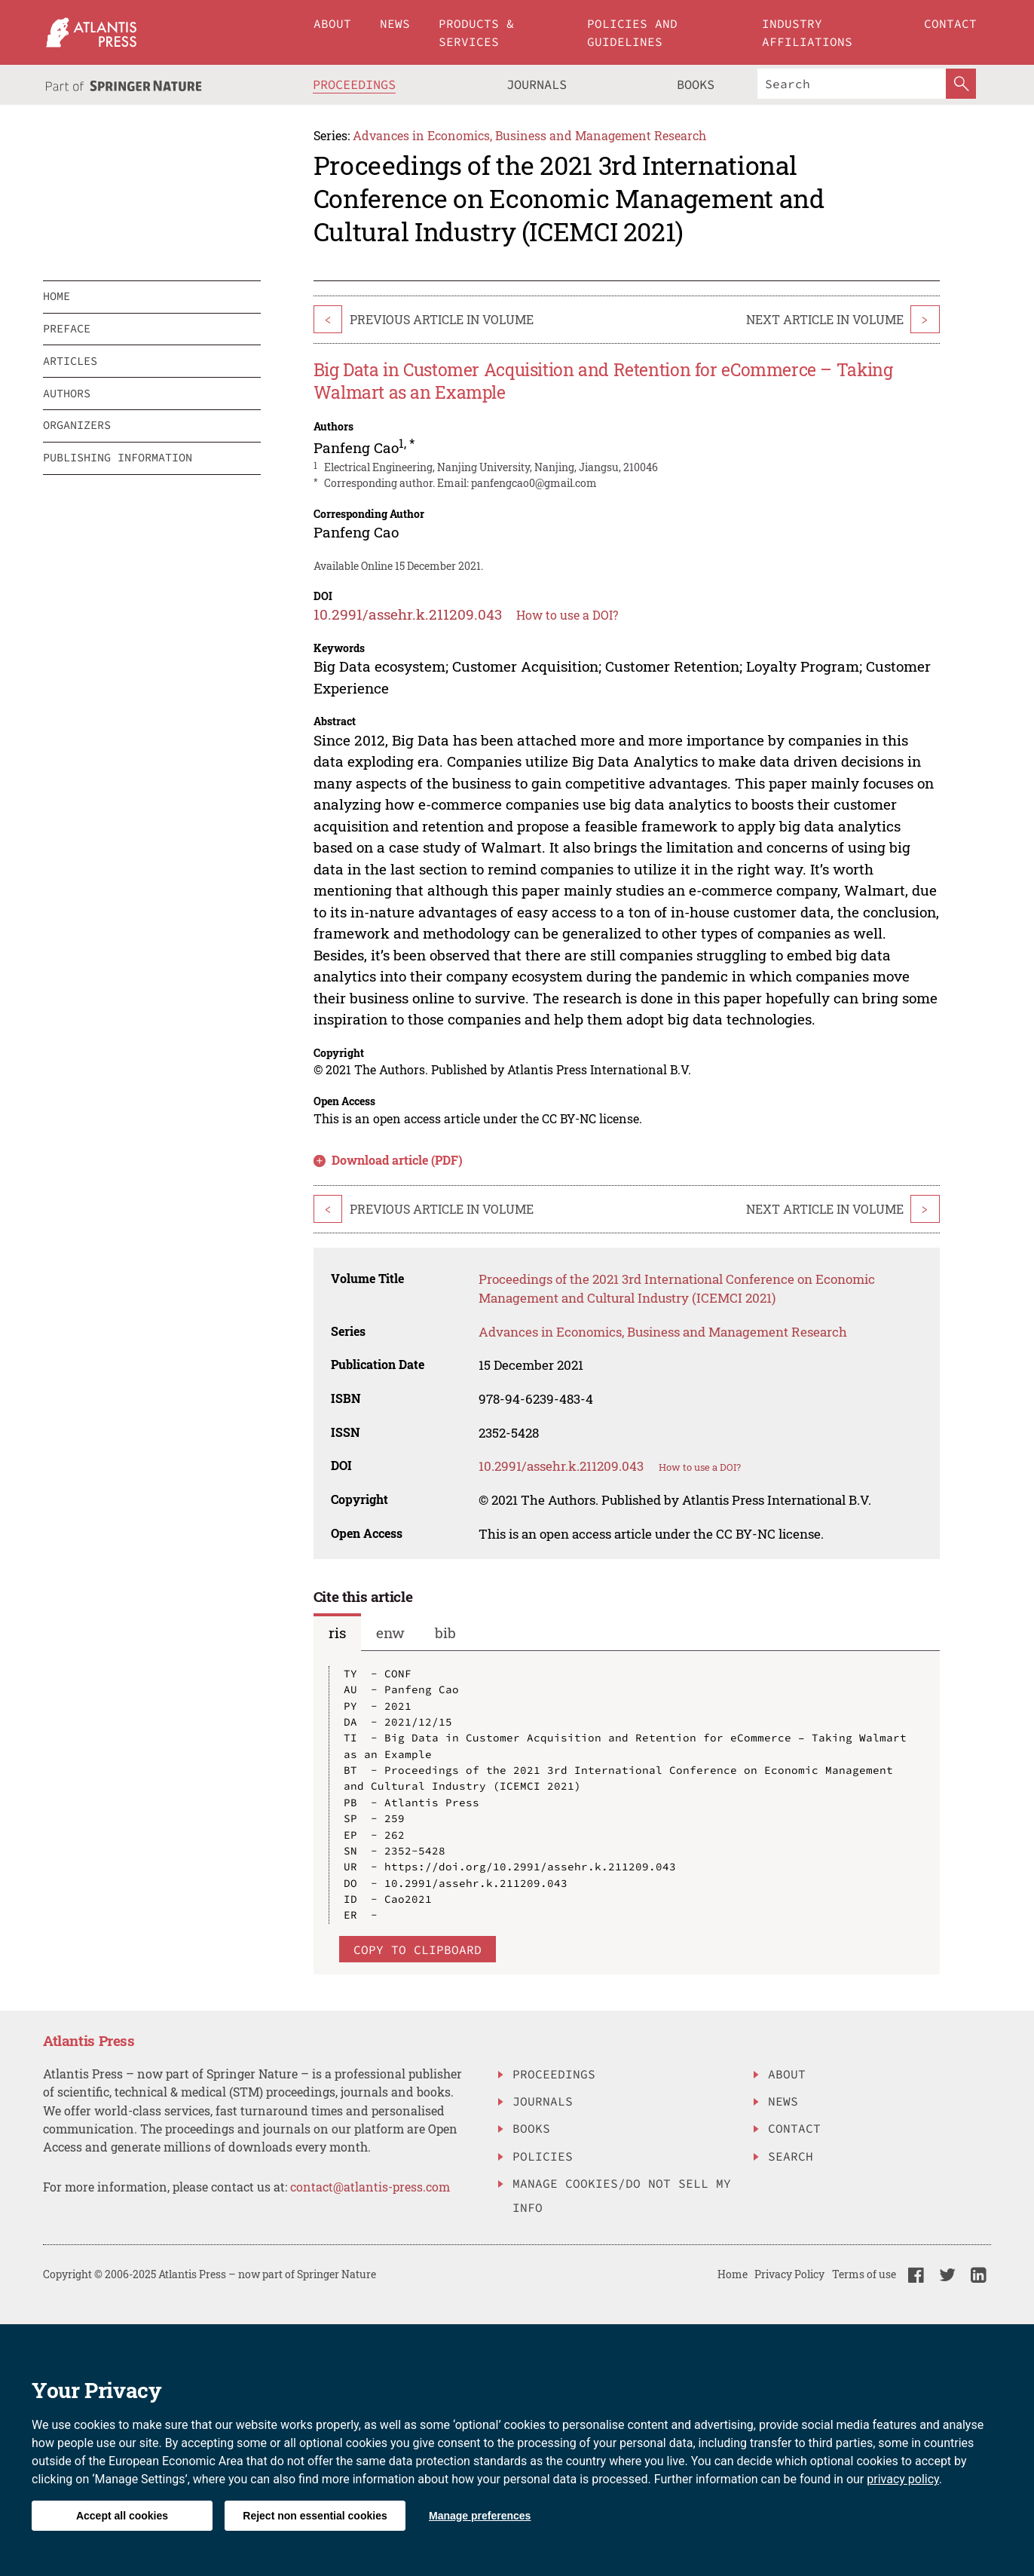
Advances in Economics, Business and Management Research (529, 135)
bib (445, 1632)
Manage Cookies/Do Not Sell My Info (621, 2195)
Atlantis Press (89, 2040)
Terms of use (864, 2274)
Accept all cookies (122, 2516)
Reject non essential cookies (315, 2516)
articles (70, 361)
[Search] (851, 84)
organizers (77, 425)
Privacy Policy (789, 2274)
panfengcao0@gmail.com (534, 483)
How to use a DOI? (567, 615)
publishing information (117, 457)
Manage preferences (480, 2516)
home (56, 296)
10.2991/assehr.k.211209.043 (408, 614)
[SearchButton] (961, 84)
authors (66, 393)
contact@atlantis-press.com (370, 2187)
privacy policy (903, 2479)
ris (337, 1632)
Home (732, 2274)
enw (390, 1632)
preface (66, 328)
